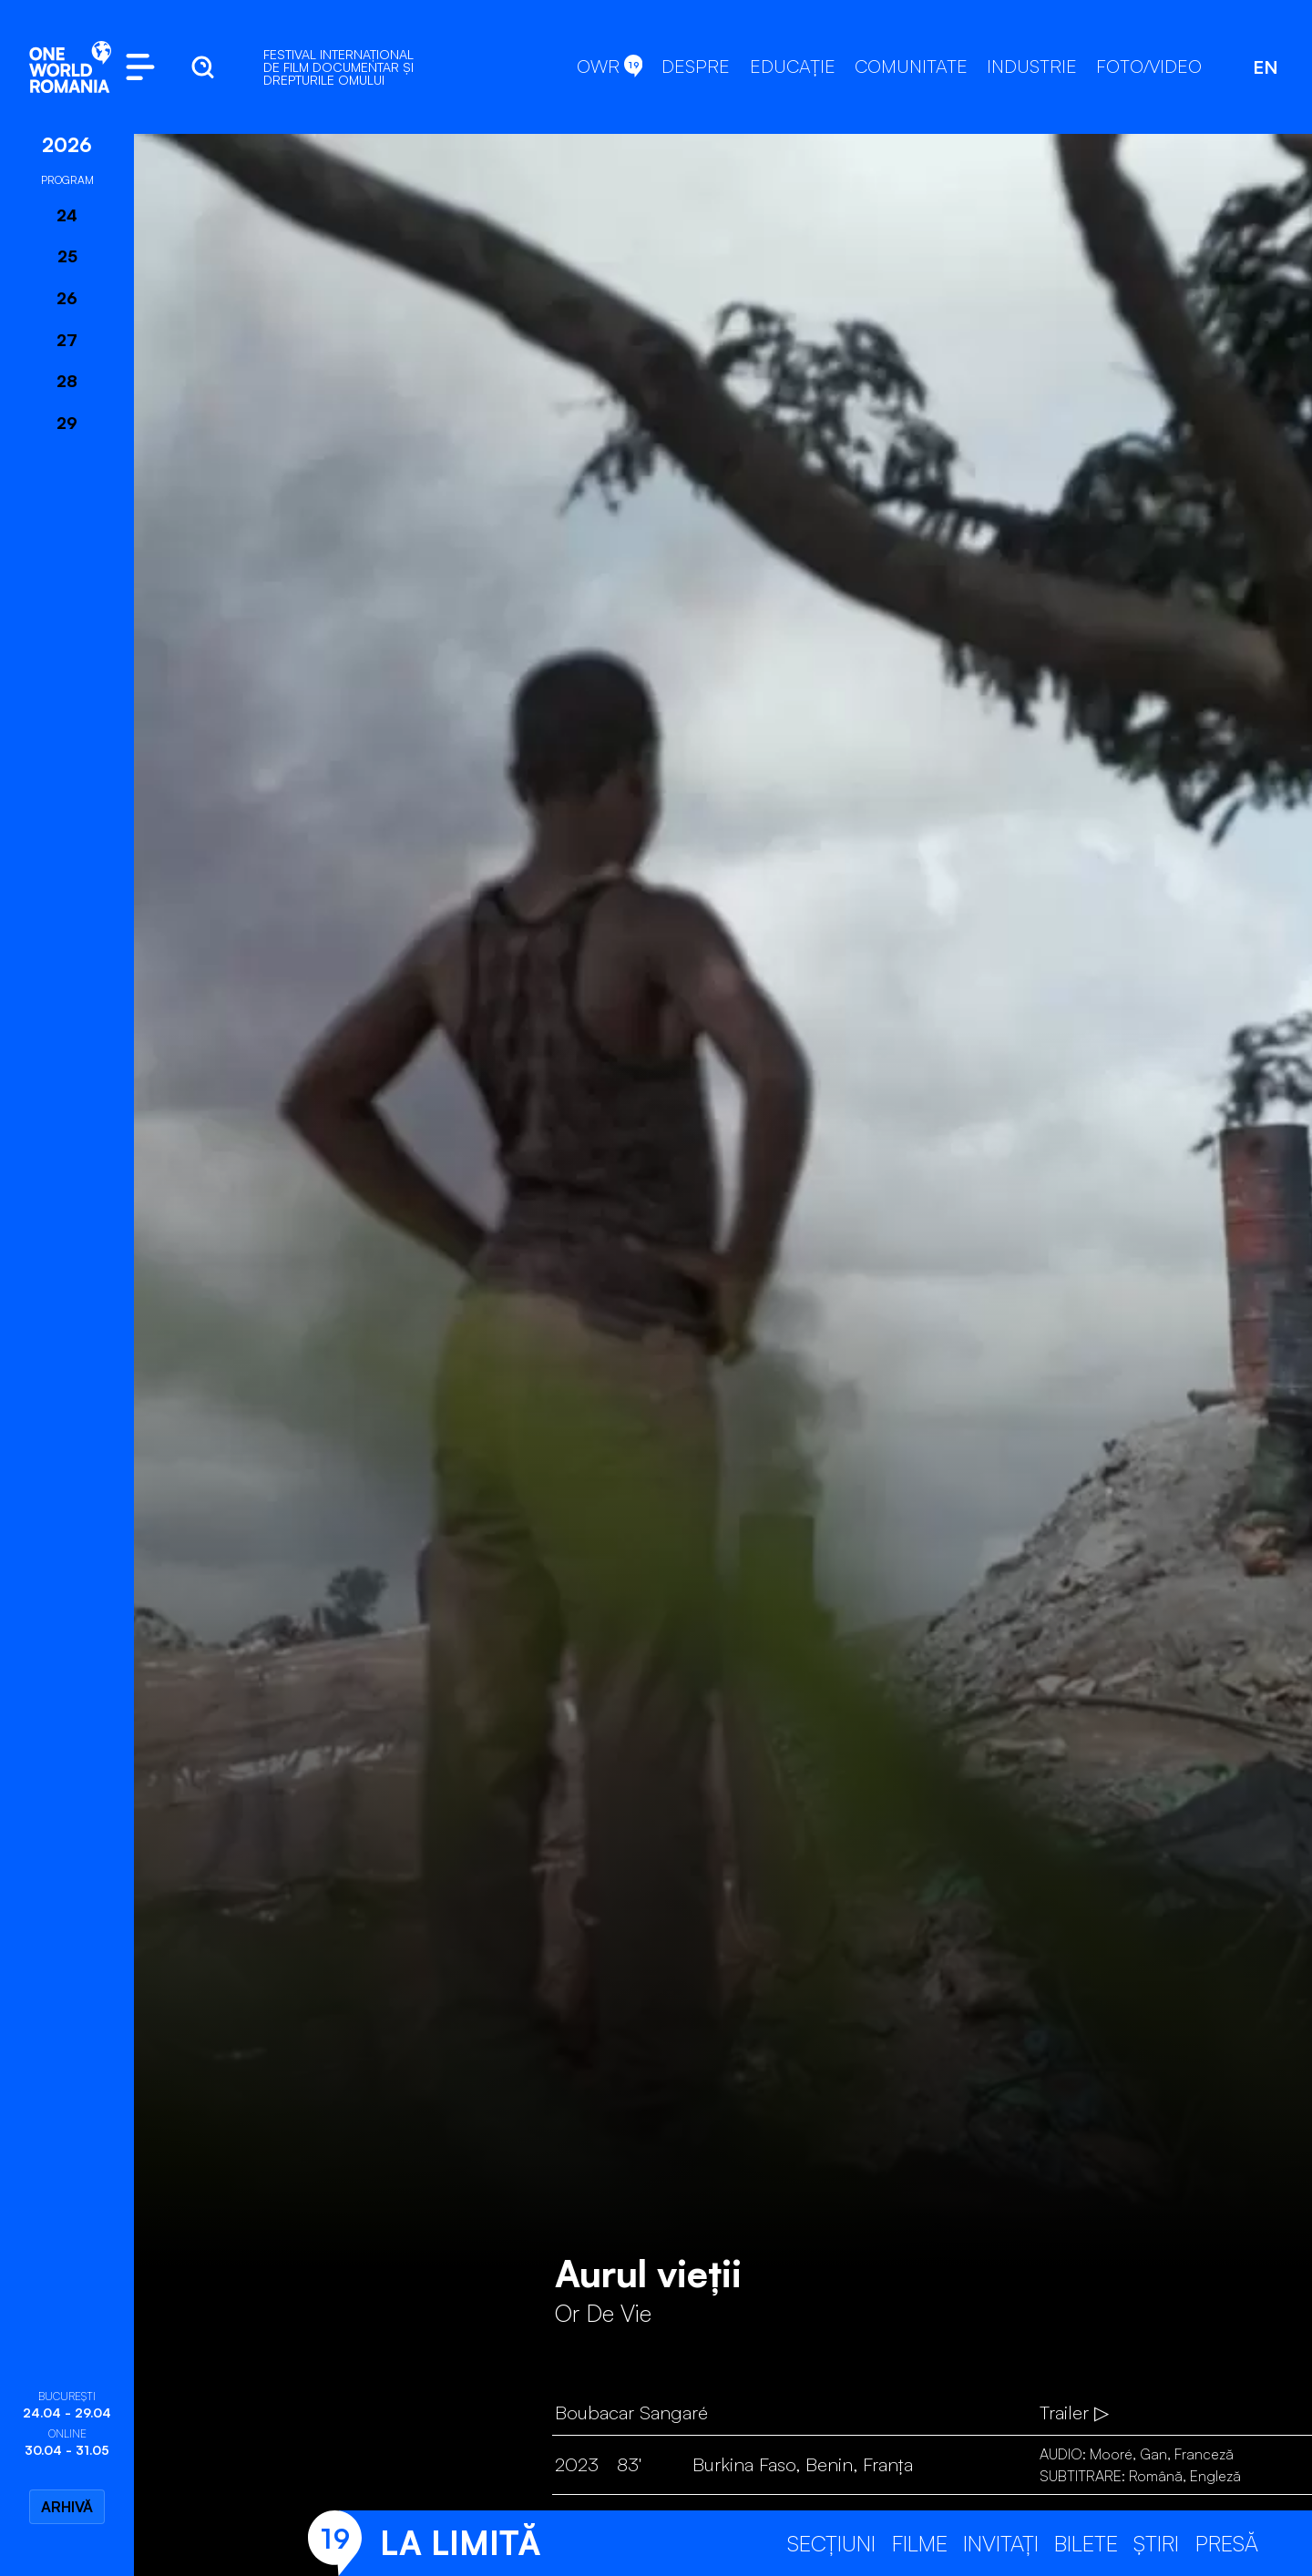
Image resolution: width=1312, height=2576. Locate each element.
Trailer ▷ (1074, 2412)
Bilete (1086, 2543)
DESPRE (695, 66)
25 (67, 256)
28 (66, 381)
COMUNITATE (911, 66)
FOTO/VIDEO (1149, 66)
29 (66, 423)
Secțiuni (831, 2543)
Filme (920, 2543)
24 (66, 215)
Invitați (1001, 2543)
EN (1265, 67)
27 (66, 340)
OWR (609, 66)
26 (66, 298)
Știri (1156, 2543)
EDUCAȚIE (792, 66)
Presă (1226, 2543)
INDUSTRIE (1032, 66)
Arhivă (67, 2507)
